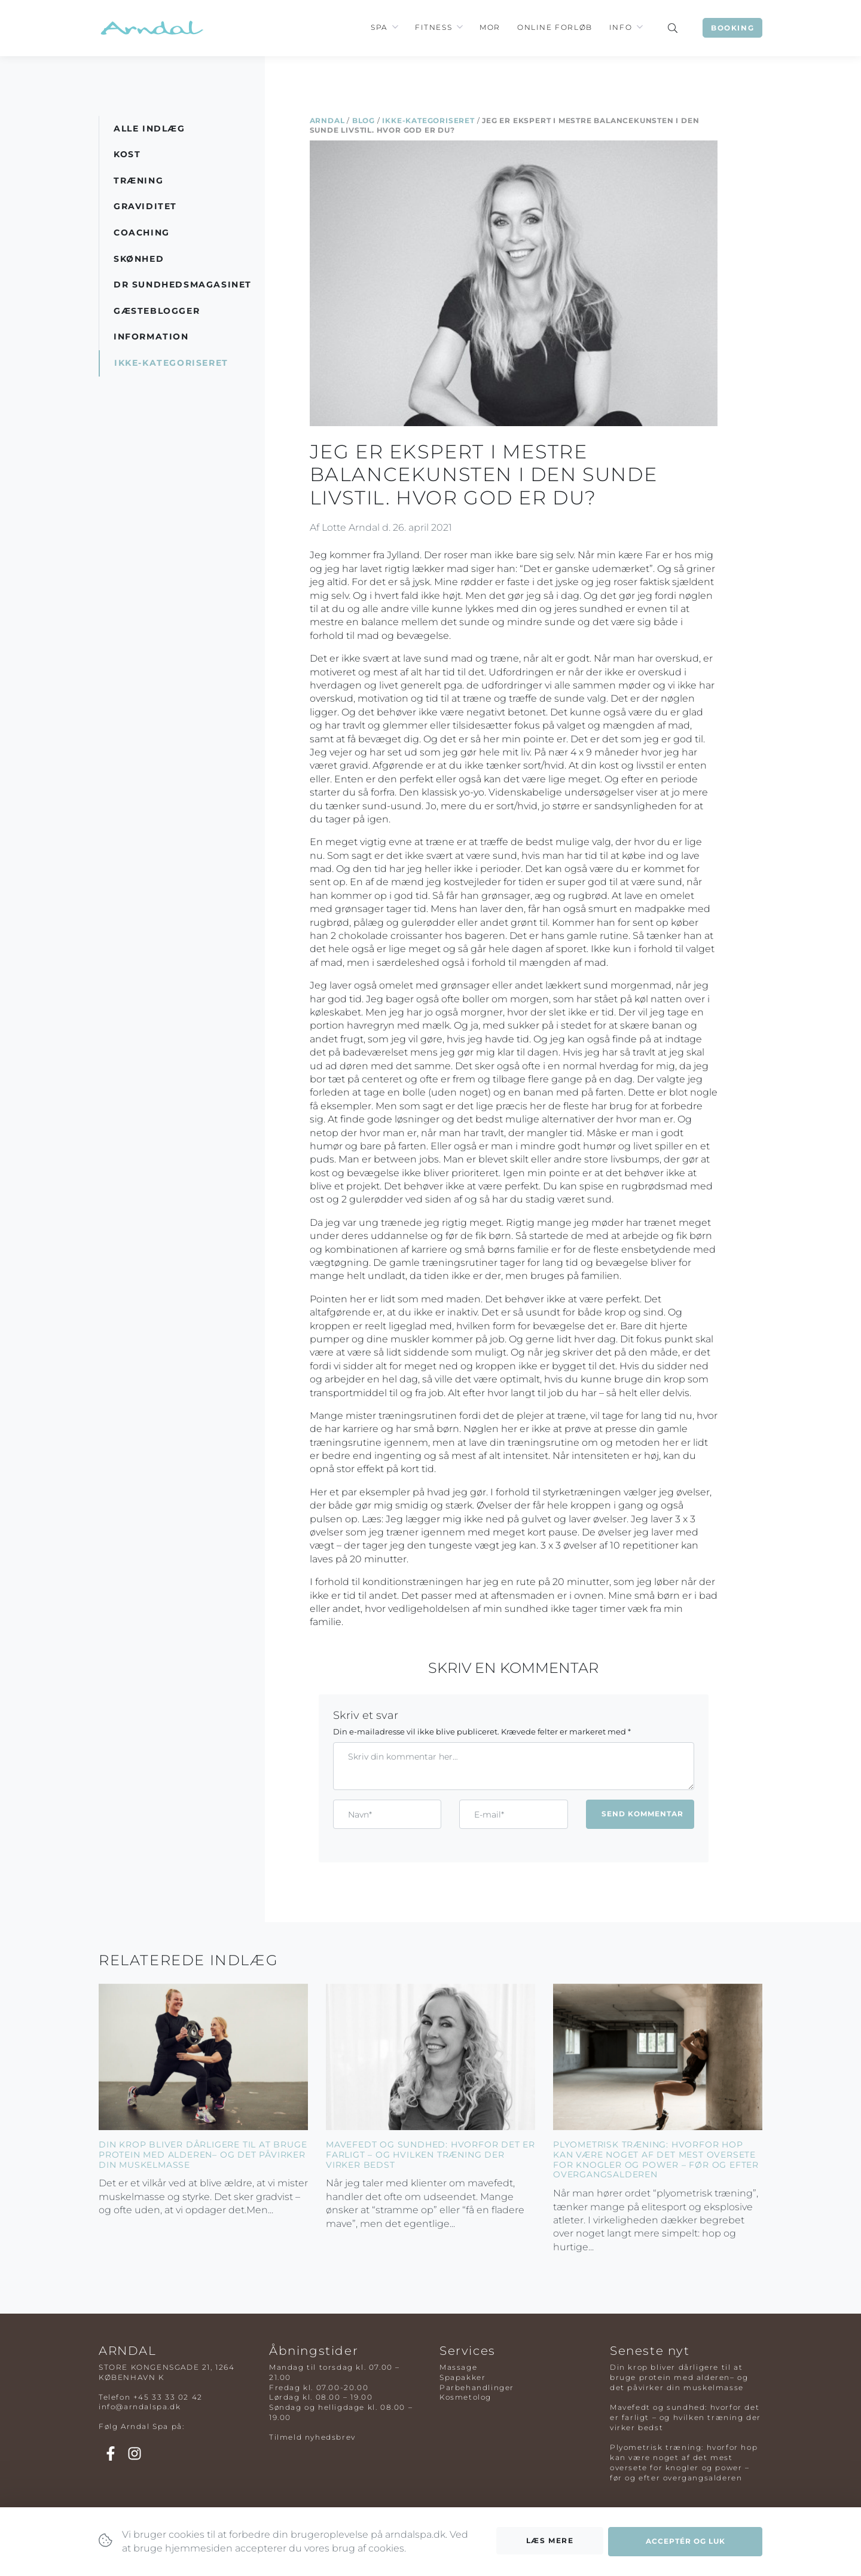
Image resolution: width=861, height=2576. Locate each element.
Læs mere (550, 2546)
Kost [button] (127, 154)
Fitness (433, 27)
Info (620, 27)
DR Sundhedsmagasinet (183, 284)
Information (151, 336)
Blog (363, 120)
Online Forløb (555, 27)
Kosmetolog (465, 2397)
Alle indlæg (149, 128)
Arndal (327, 120)
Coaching (142, 232)
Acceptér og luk (685, 2547)
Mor (490, 27)
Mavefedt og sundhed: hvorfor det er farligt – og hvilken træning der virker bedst (430, 2154)
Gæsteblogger (157, 310)
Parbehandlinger (476, 2387)
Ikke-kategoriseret (428, 120)
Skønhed (139, 258)
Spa (379, 27)
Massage (458, 2367)
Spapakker (462, 2377)
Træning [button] (138, 180)
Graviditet (145, 206)
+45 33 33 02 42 (168, 2397)
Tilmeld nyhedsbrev (312, 2437)
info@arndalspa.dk (140, 2406)
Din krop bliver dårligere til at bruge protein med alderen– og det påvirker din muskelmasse (203, 2154)
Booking (732, 27)
